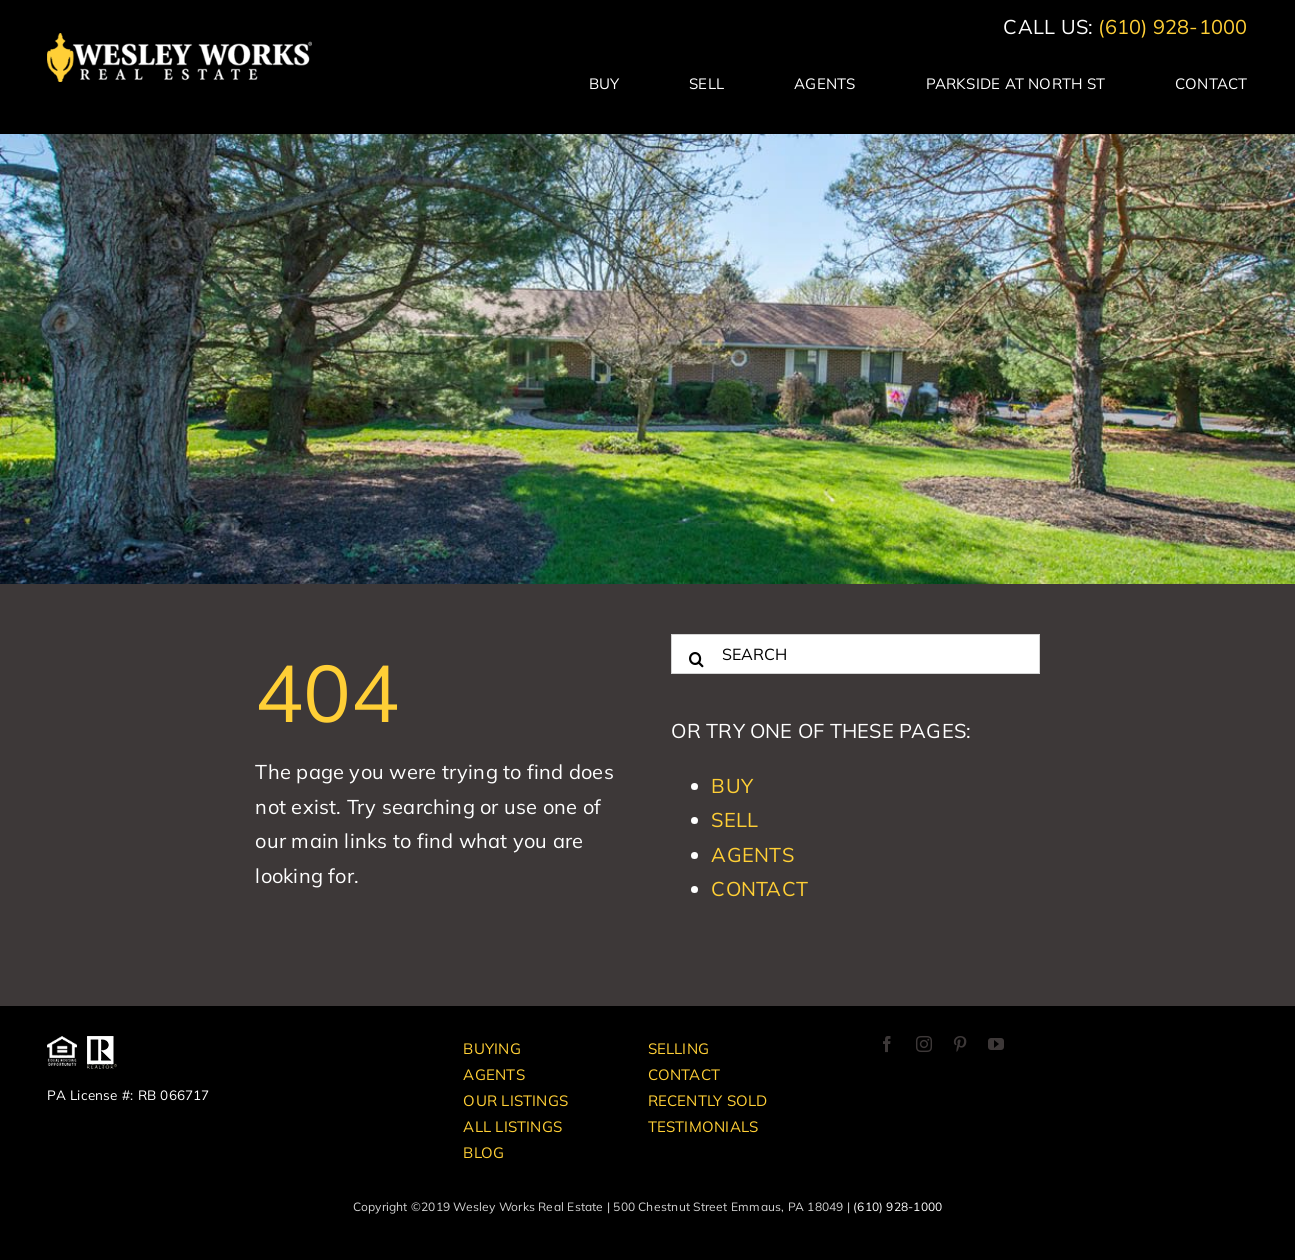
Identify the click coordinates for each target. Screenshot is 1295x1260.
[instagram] (924, 1044)
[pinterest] (960, 1044)
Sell (734, 819)
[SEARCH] (855, 654)
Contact (759, 888)
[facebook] (887, 1044)
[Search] (696, 654)
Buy (732, 785)
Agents (752, 854)
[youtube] (996, 1044)
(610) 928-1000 (1172, 26)
